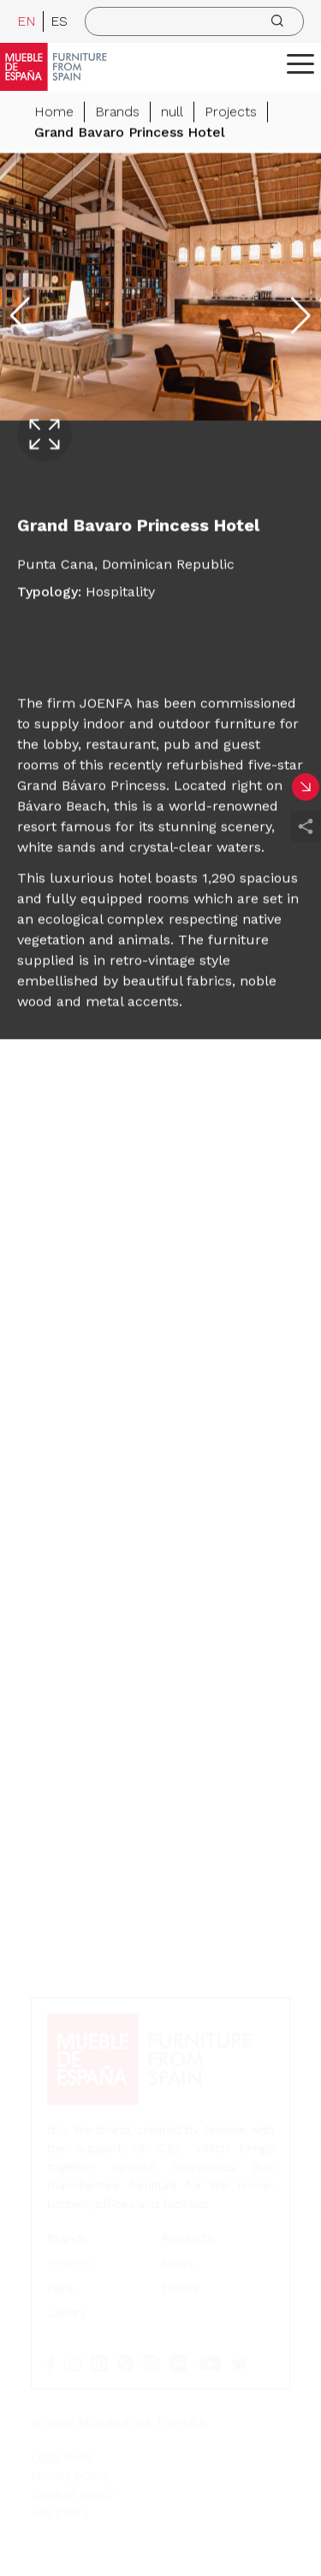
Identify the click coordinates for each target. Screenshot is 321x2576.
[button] (300, 63)
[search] (194, 21)
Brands (117, 112)
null (172, 112)
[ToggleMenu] (300, 63)
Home (54, 112)
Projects (231, 112)
